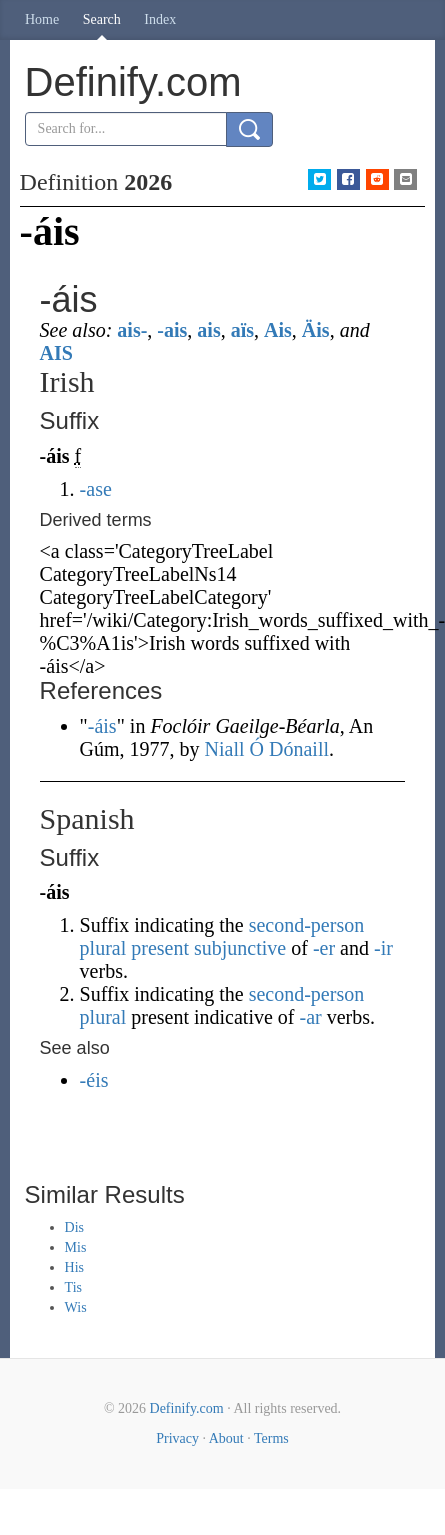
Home (42, 19)
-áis (102, 726)
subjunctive (240, 948)
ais (208, 330)
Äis (316, 330)
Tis (73, 1287)
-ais (172, 330)
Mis (76, 1247)
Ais (278, 330)
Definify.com (187, 1408)
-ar (311, 1017)
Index (160, 19)
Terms (271, 1438)
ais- (132, 330)
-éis (94, 1080)
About (226, 1438)
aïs (242, 330)
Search (102, 19)
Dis (74, 1227)
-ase (96, 489)
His (74, 1267)
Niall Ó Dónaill (267, 749)
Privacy (177, 1438)
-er (324, 948)
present (160, 948)
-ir (383, 948)
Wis (76, 1307)
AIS (56, 353)
